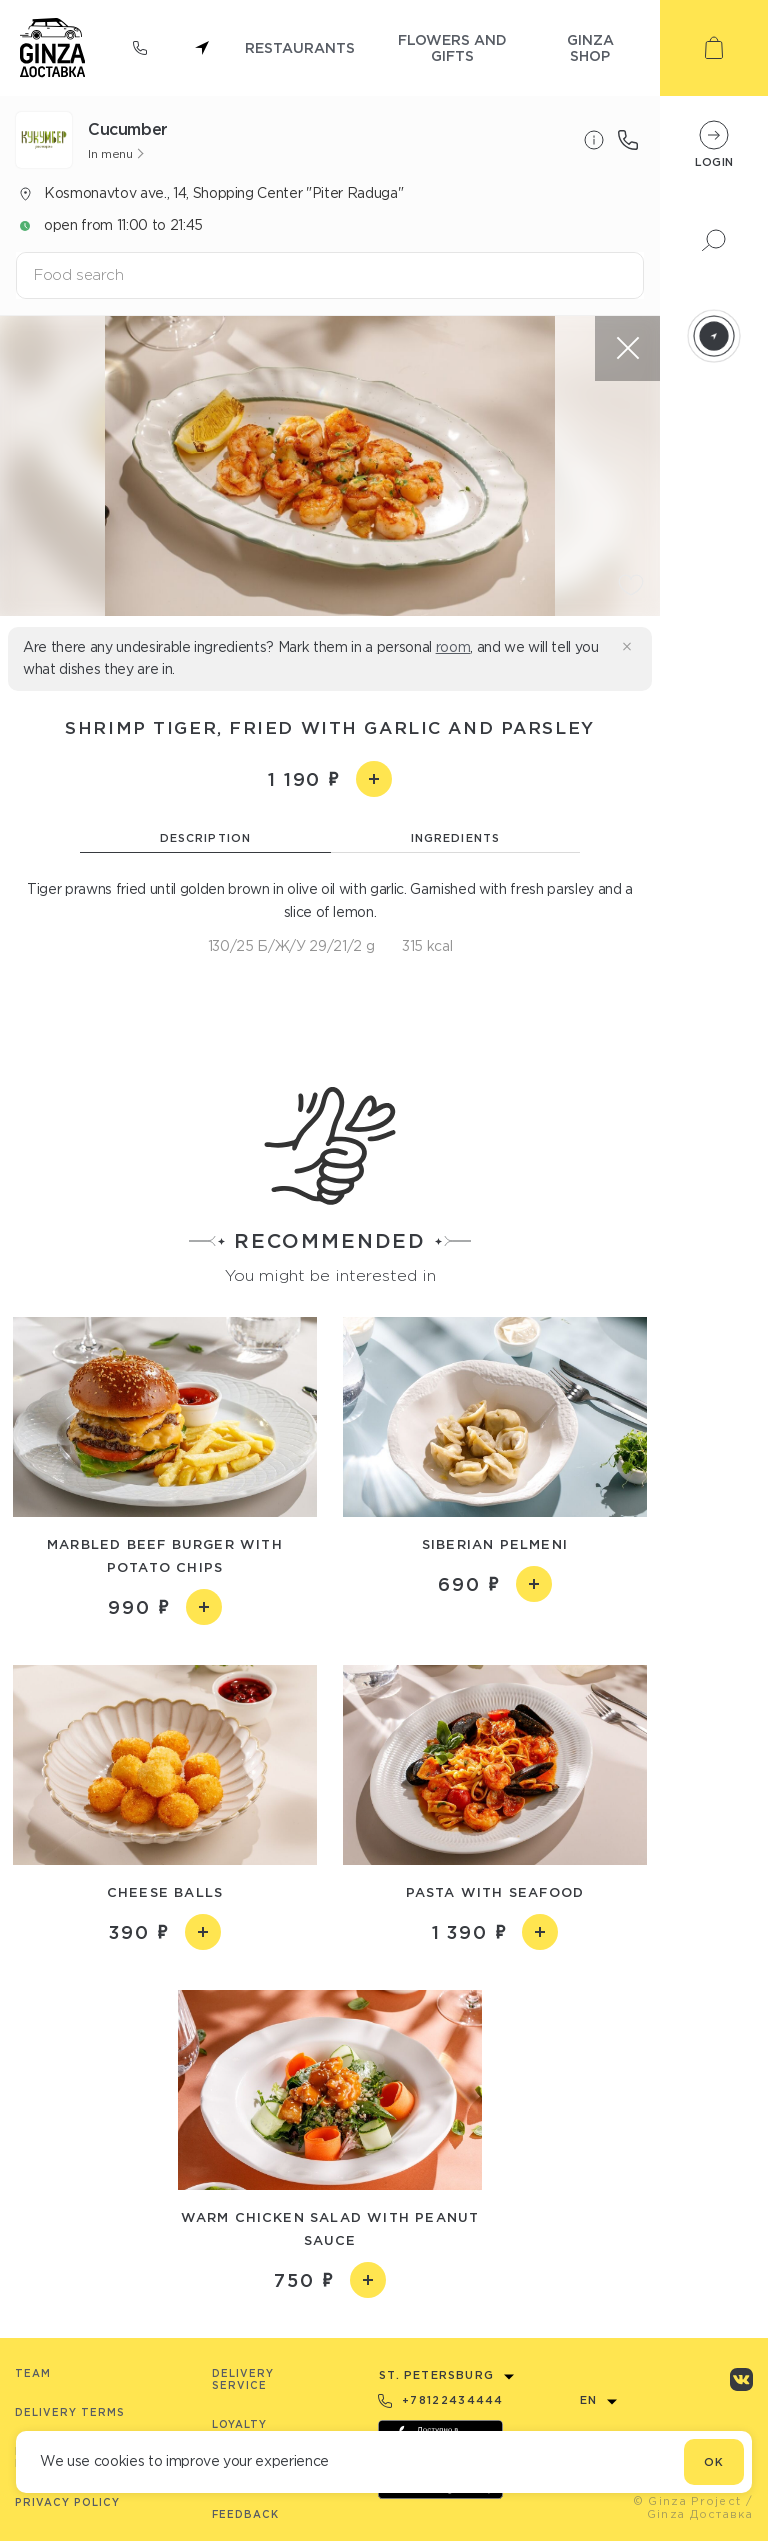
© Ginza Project (687, 2501)
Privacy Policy (67, 2502)
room (453, 647)
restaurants (300, 47)
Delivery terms (70, 2412)
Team (33, 2373)
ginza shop (590, 47)
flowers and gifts (452, 47)
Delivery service (243, 2379)
